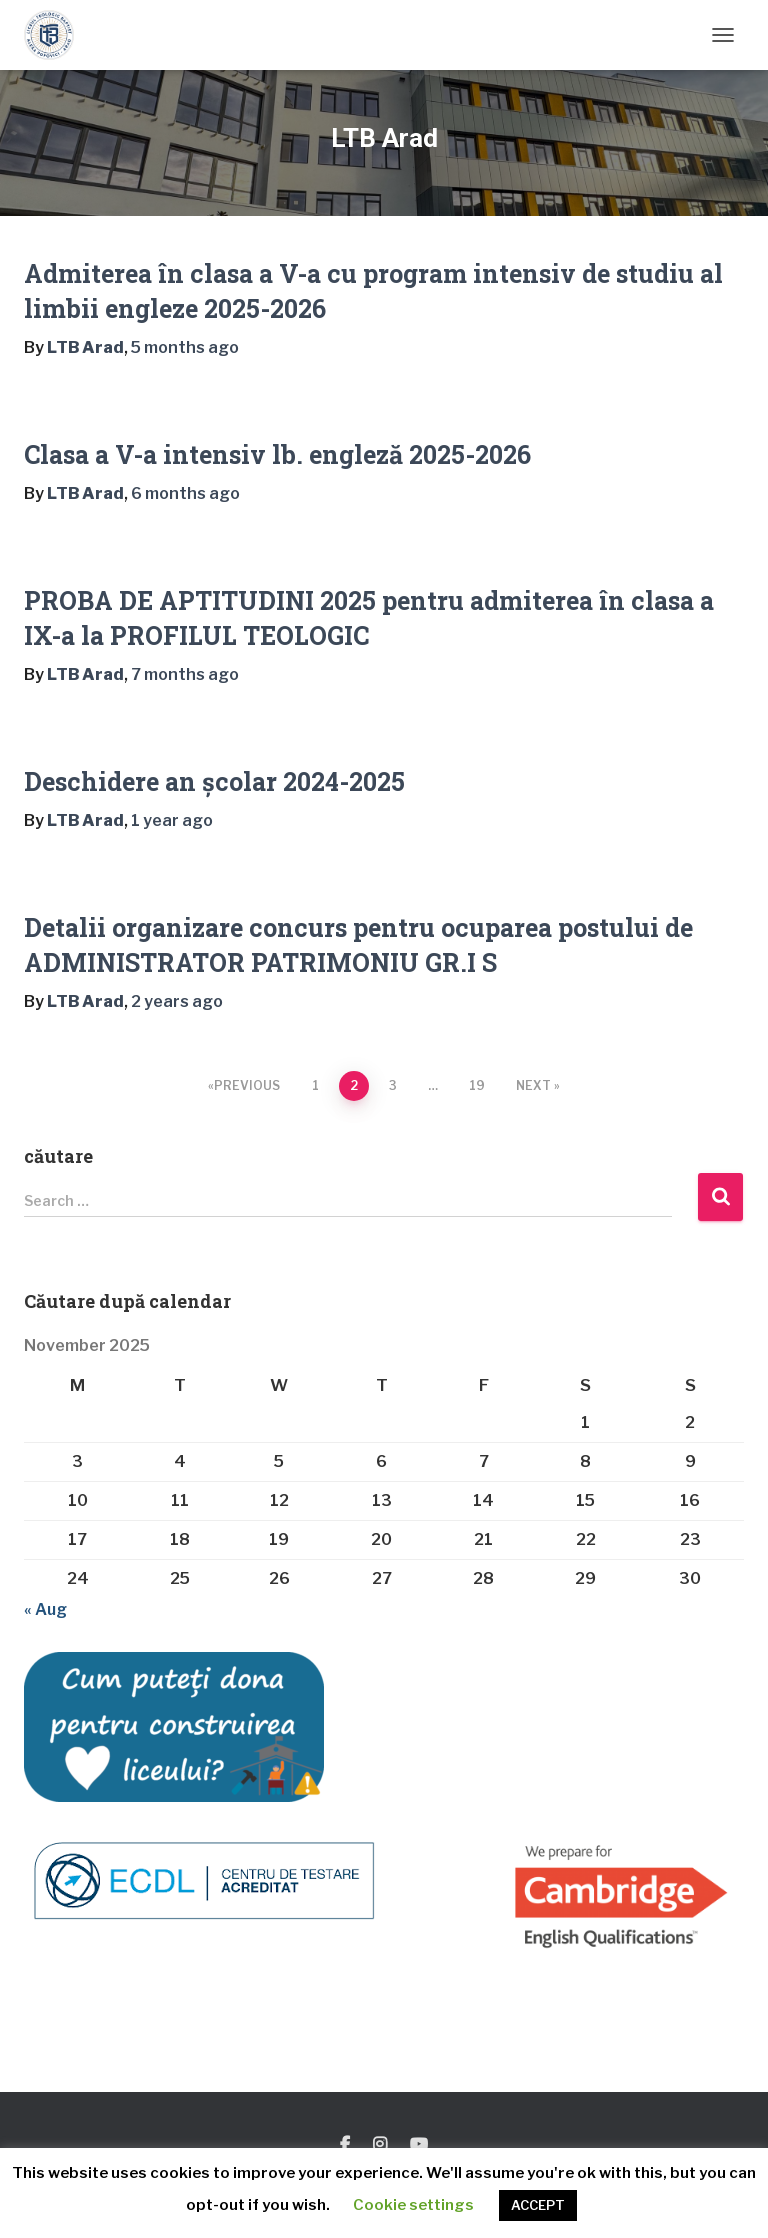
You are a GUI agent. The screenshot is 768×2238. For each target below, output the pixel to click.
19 (477, 1085)
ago (185, 347)
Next (533, 1085)
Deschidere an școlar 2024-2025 (214, 781)
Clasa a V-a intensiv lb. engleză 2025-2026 (277, 454)
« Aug (45, 1609)
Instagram (380, 2145)
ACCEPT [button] (538, 2205)
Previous (247, 1085)
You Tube (419, 2145)
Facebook (345, 2145)
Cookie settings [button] (413, 2205)
